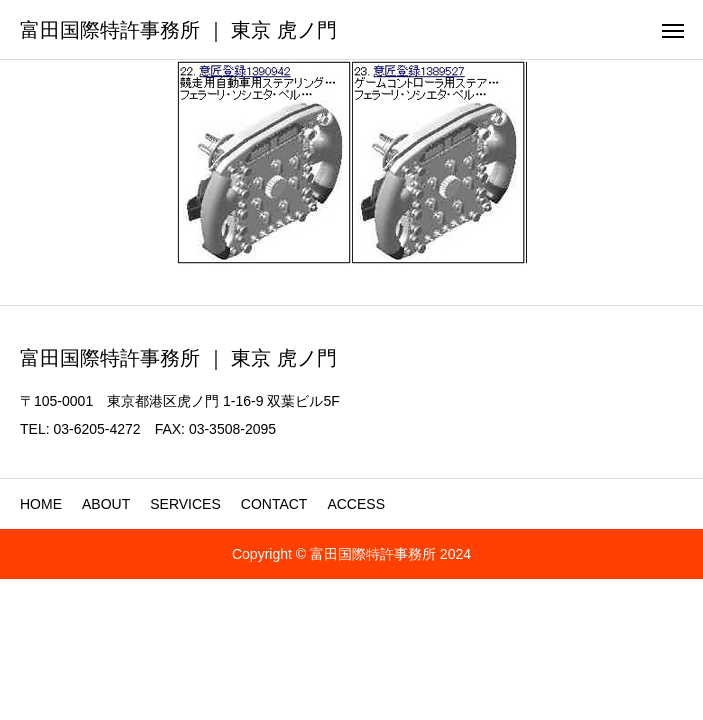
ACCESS (356, 504)
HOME (41, 504)
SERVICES (185, 504)
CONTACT (274, 504)
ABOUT (106, 504)
